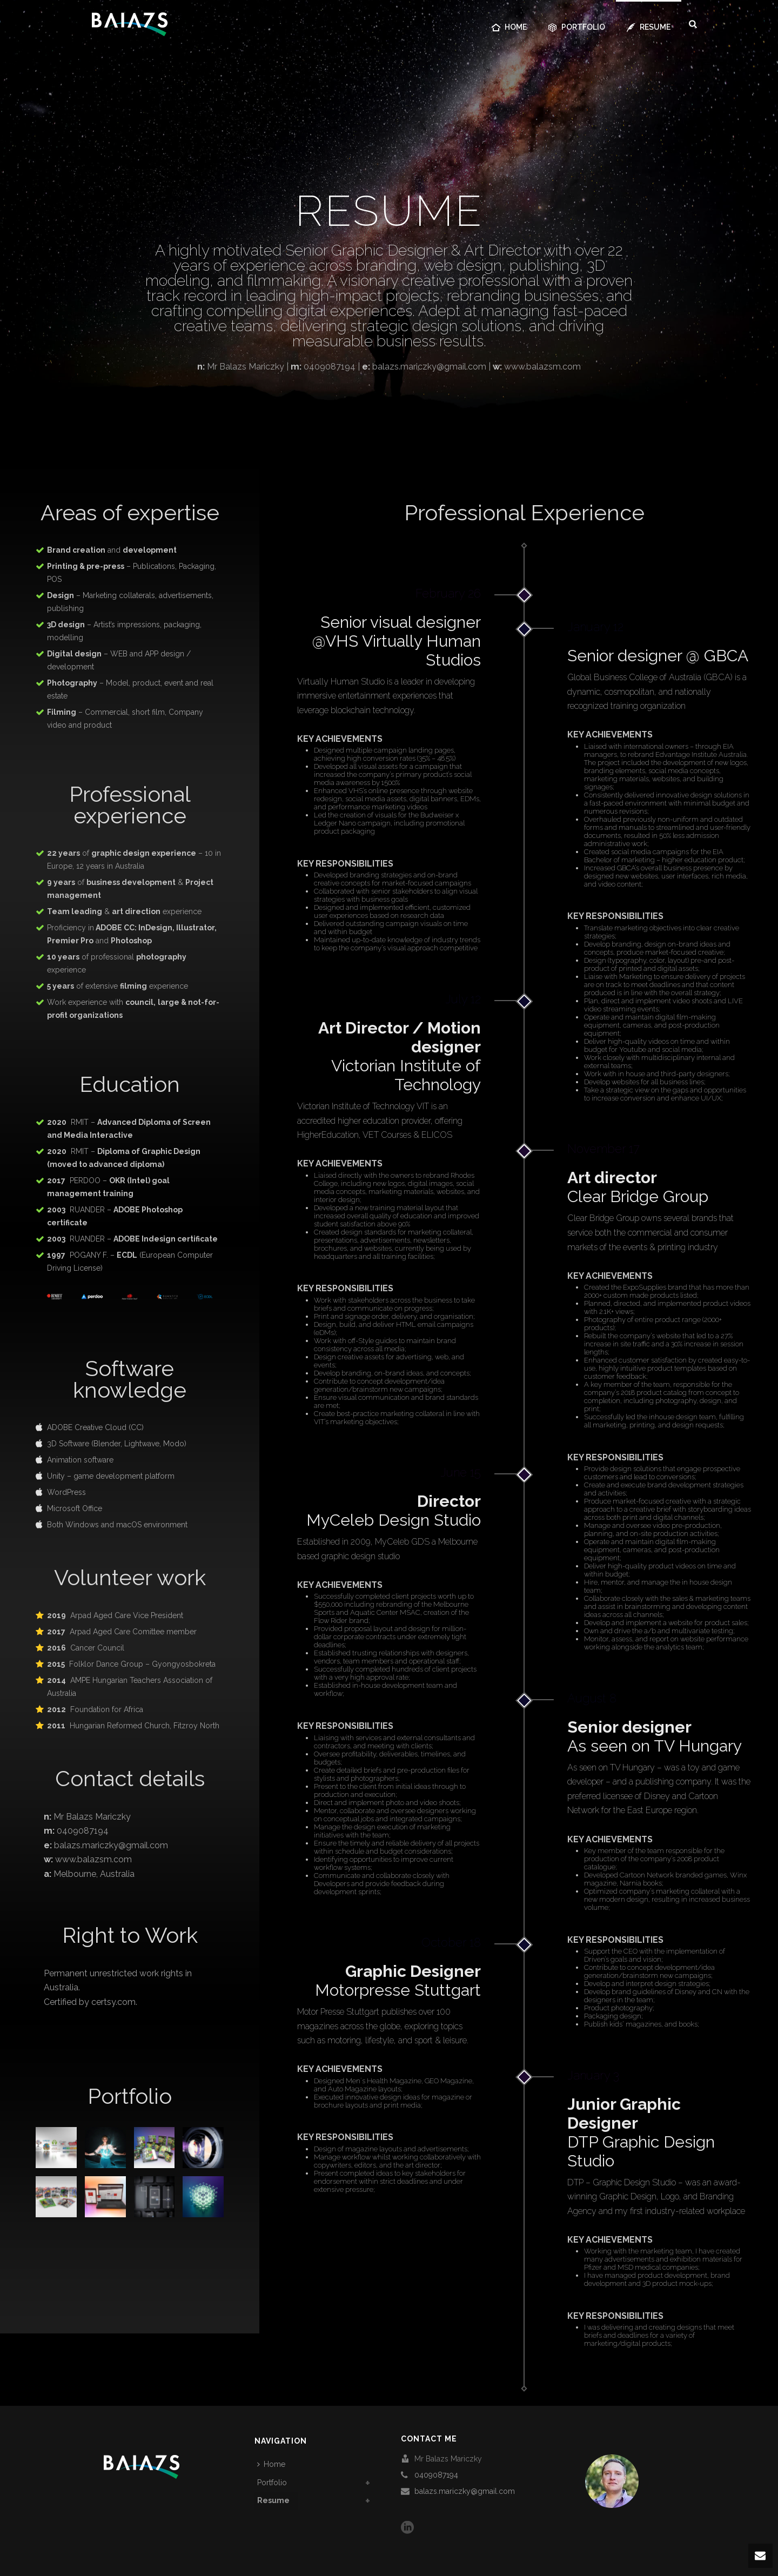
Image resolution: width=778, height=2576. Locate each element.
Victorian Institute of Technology (399, 1056)
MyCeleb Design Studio (393, 1511)
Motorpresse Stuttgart (398, 1981)
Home (509, 27)
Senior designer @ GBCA (657, 655)
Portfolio (576, 27)
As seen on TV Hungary (654, 1736)
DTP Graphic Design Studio (641, 2132)
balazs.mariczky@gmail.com (464, 2491)
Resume (648, 27)
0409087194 (436, 2475)
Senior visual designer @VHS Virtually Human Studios (396, 641)
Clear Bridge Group (637, 1187)
